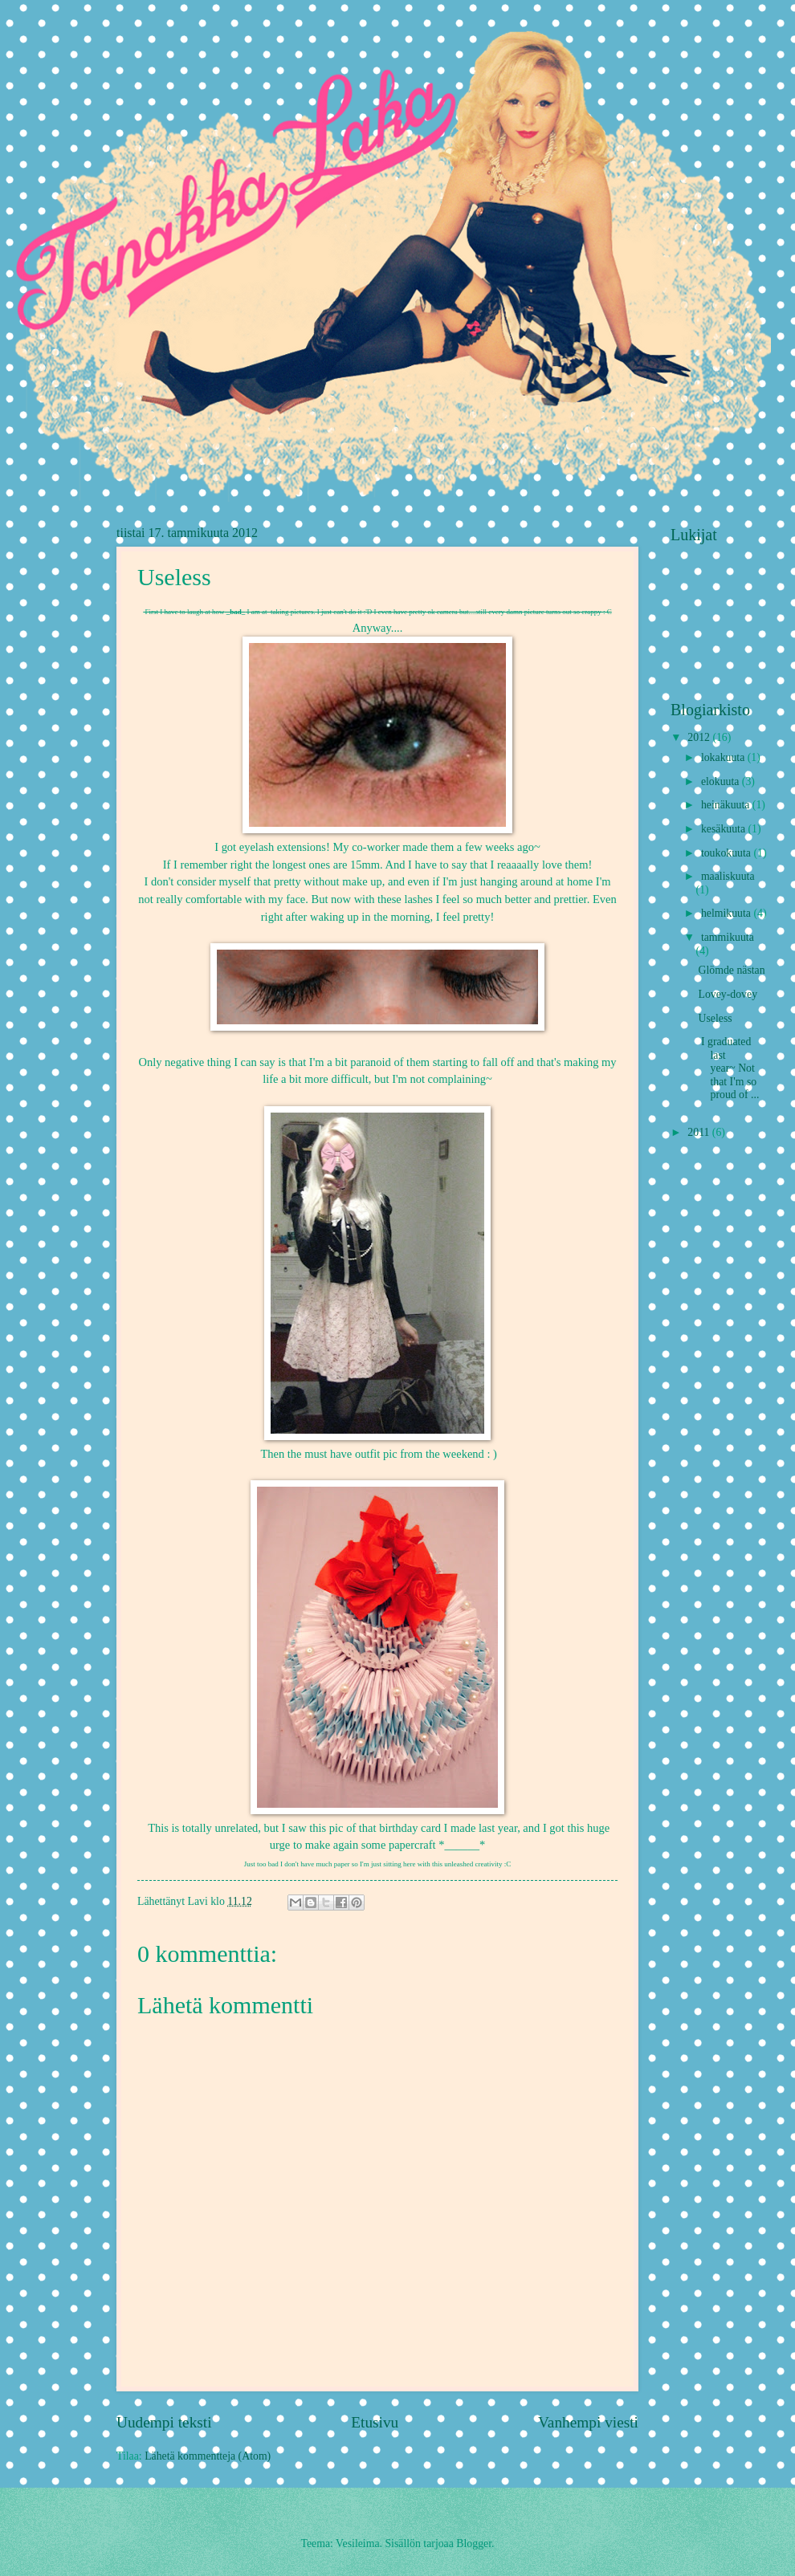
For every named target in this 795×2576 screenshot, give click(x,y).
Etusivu (374, 2422)
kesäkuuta (724, 829)
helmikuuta (727, 913)
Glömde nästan (731, 970)
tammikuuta (727, 937)
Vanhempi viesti (588, 2422)
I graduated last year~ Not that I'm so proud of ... (728, 1068)
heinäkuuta (726, 805)
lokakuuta (724, 757)
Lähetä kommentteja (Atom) (208, 2456)
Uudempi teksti (164, 2422)
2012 (699, 737)
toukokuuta (727, 853)
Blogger (473, 2543)
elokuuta (721, 781)
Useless (715, 1018)
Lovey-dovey (727, 994)
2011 (699, 1132)
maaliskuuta (728, 876)
